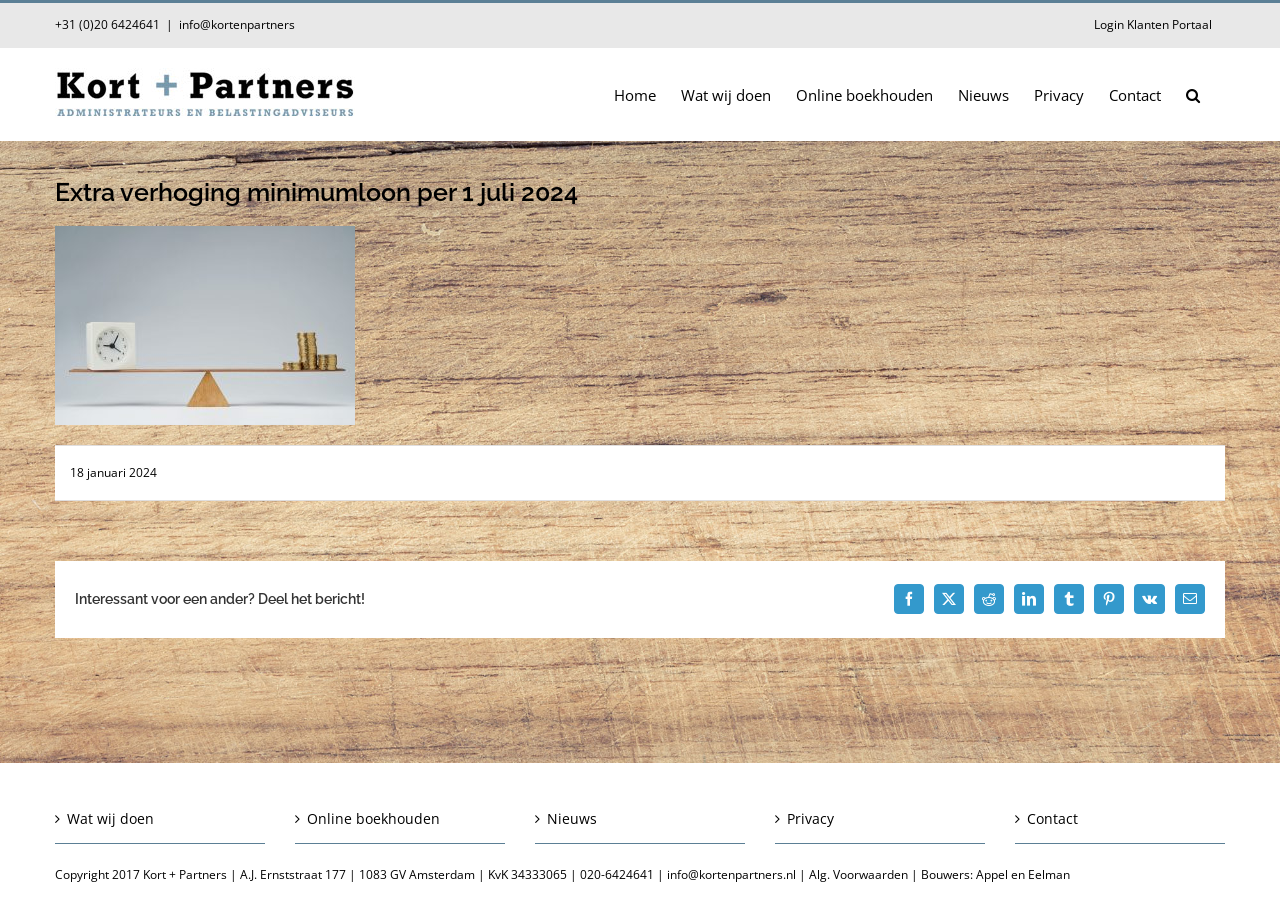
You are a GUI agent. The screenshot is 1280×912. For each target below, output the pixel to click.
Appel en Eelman (1023, 874)
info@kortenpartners (237, 24)
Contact (1052, 818)
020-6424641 (617, 874)
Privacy (810, 818)
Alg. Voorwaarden (858, 874)
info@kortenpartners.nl (731, 874)
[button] (1193, 94)
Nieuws (572, 818)
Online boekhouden (373, 818)
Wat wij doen (110, 818)
